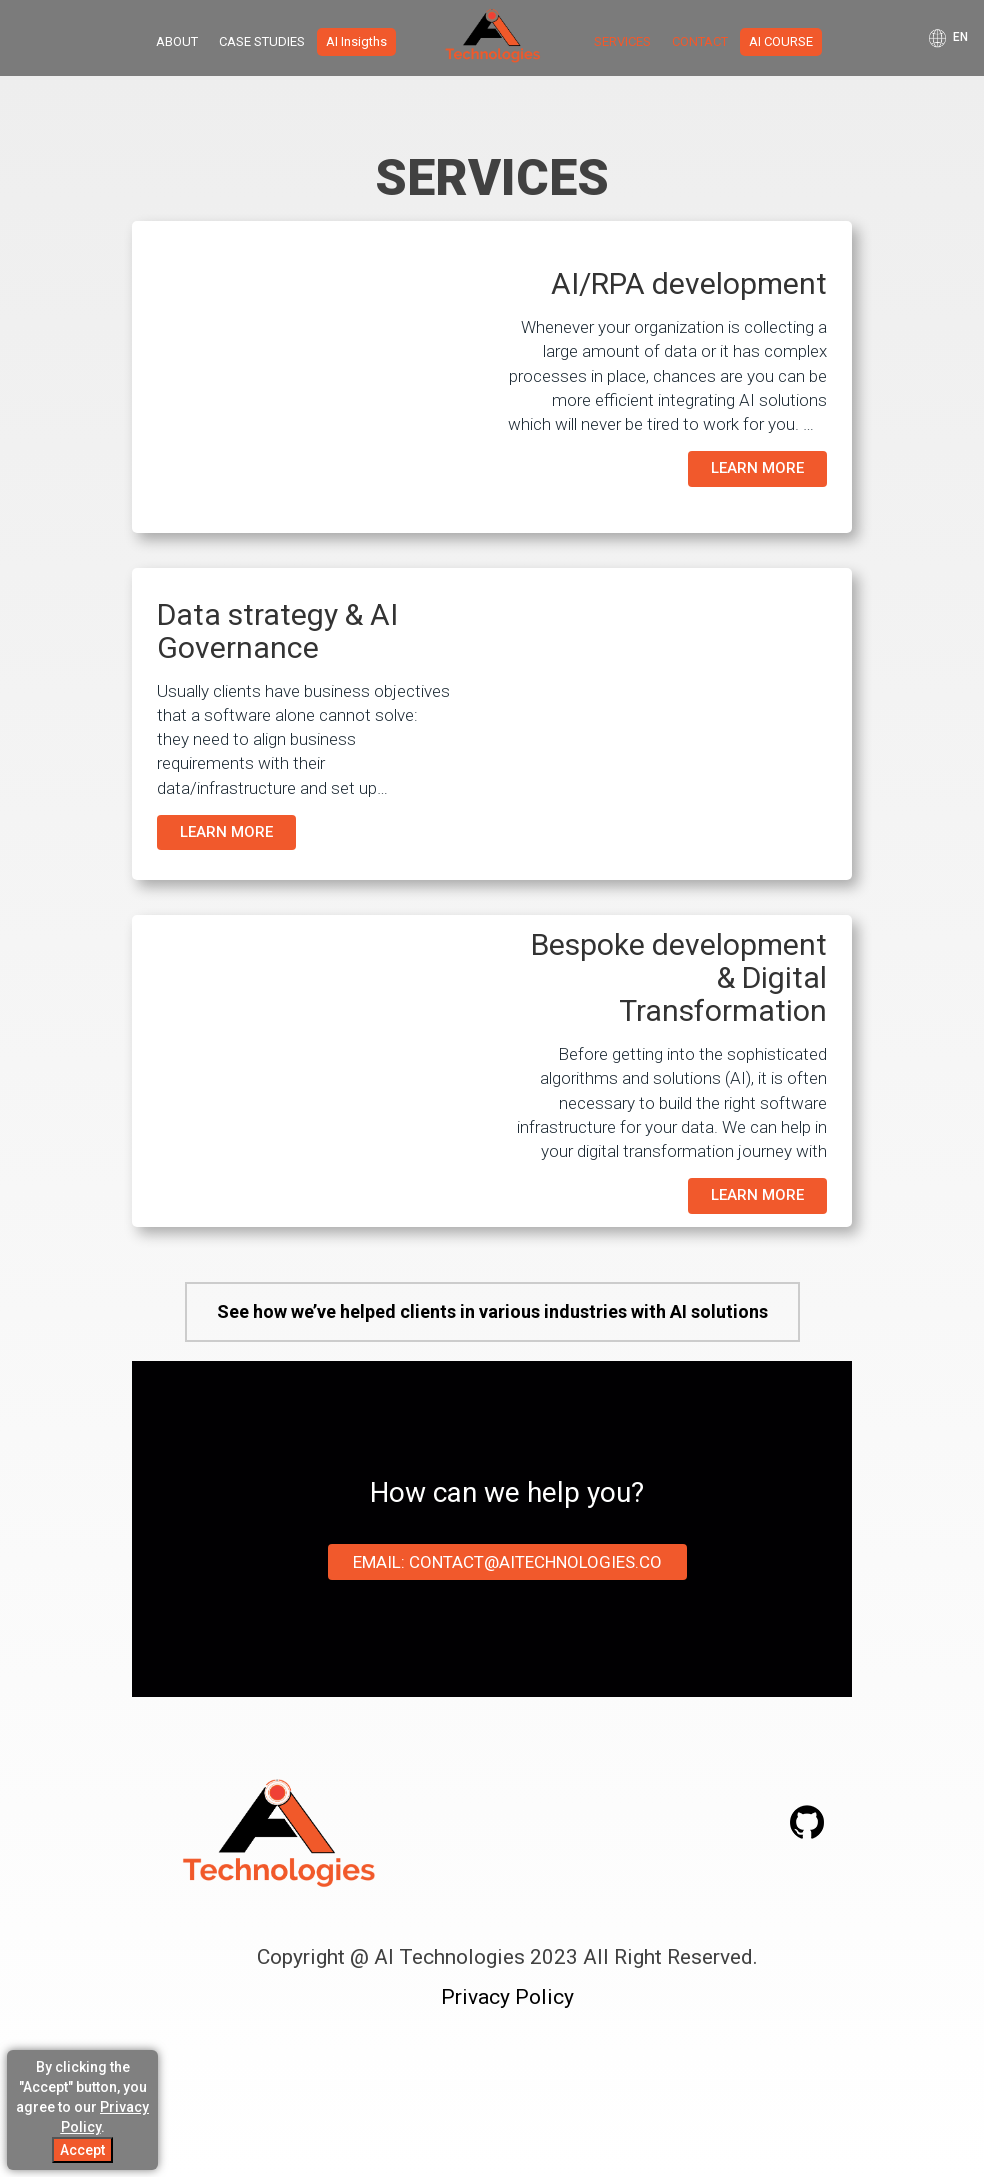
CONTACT (700, 41)
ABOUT (177, 41)
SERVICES (622, 41)
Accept (82, 2150)
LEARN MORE (757, 468)
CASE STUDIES (262, 41)
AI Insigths (356, 41)
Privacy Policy (507, 1997)
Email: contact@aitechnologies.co (507, 1562)
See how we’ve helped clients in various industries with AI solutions (492, 1311)
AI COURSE (781, 41)
